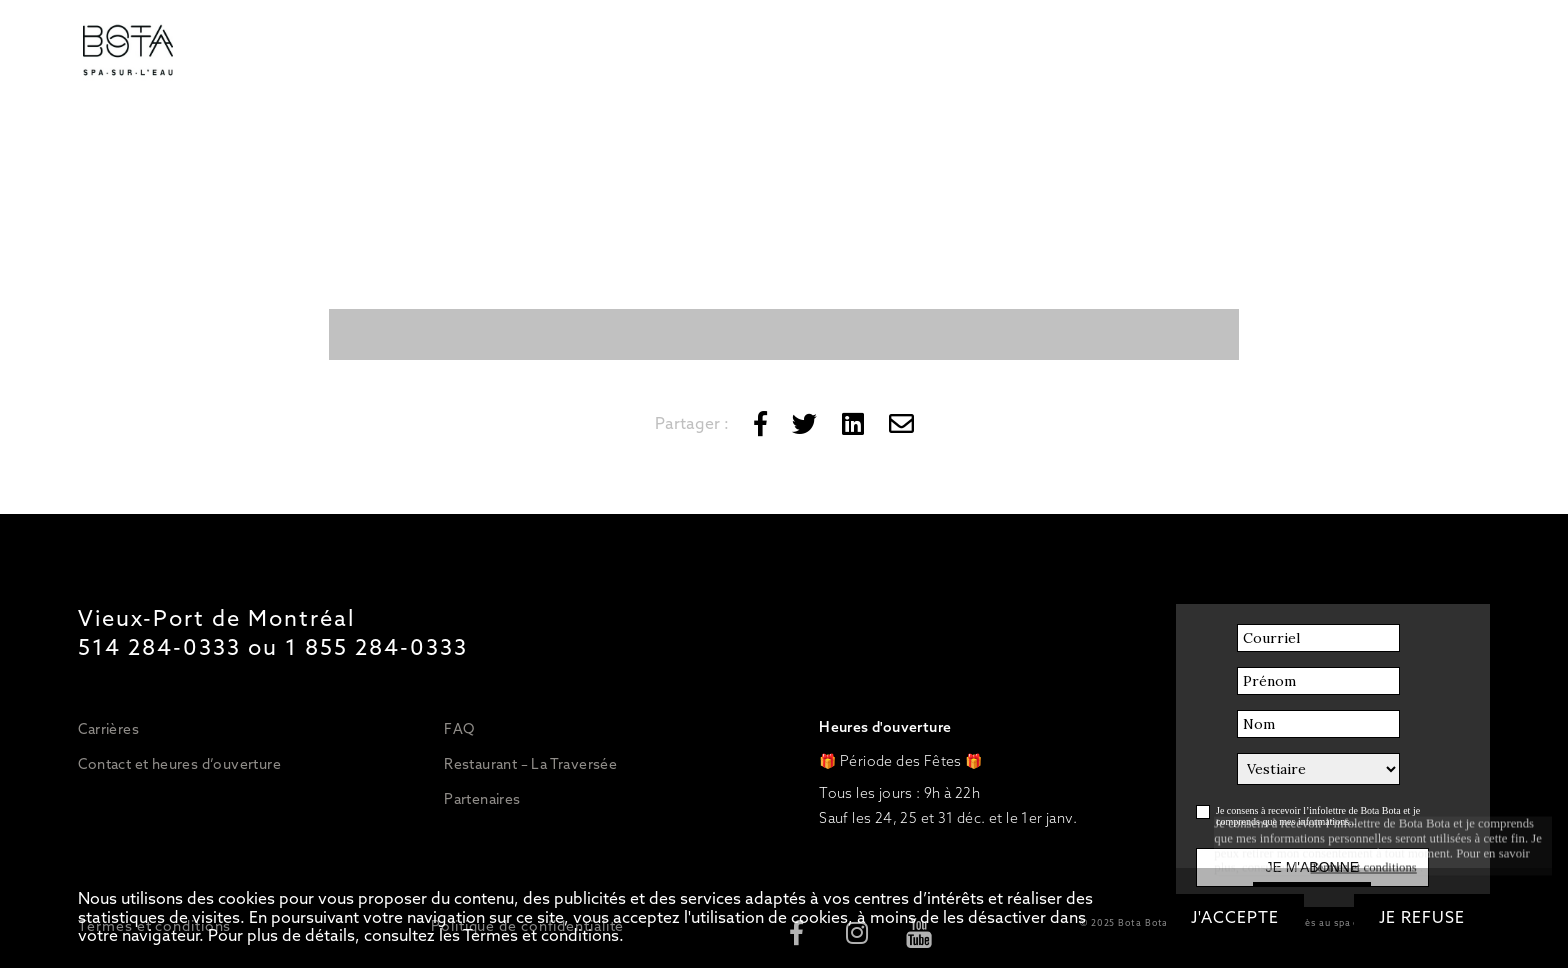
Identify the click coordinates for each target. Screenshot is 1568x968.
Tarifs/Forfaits (298, 52)
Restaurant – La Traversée (530, 764)
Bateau (887, 52)
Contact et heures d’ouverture (179, 764)
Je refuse (1422, 917)
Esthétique (669, 52)
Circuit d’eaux (435, 52)
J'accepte (1235, 917)
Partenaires (482, 799)
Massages (557, 52)
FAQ (459, 729)
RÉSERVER (1163, 52)
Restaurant (784, 52)
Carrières (108, 729)
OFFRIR (1056, 52)
